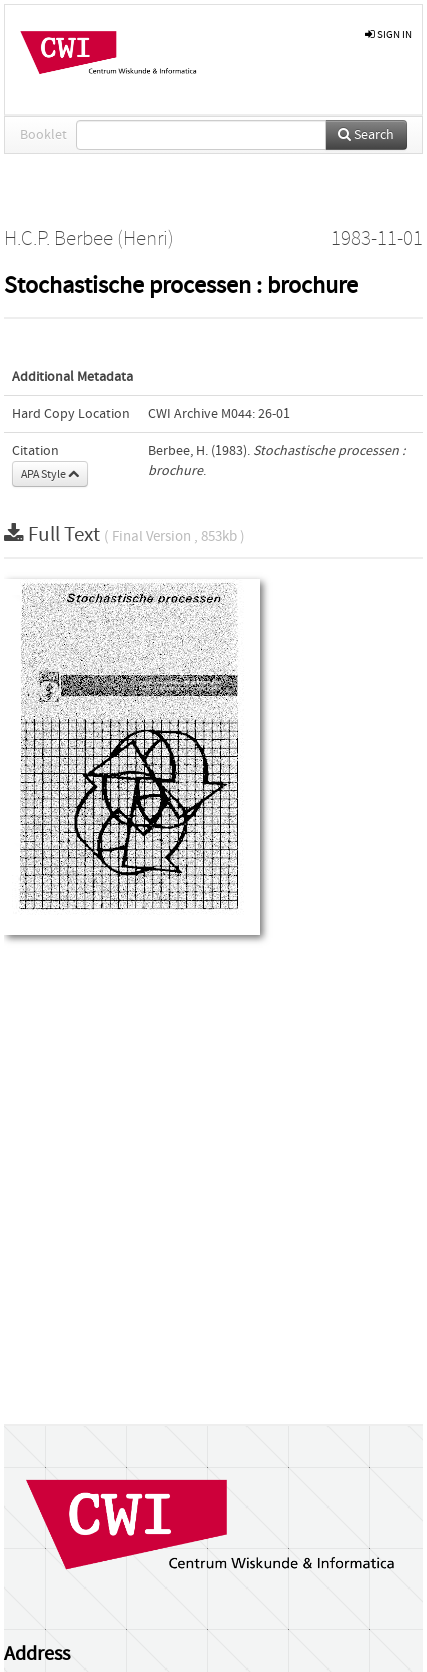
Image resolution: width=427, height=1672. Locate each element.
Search (366, 135)
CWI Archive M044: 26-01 (219, 414)
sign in (388, 34)
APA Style (50, 474)
